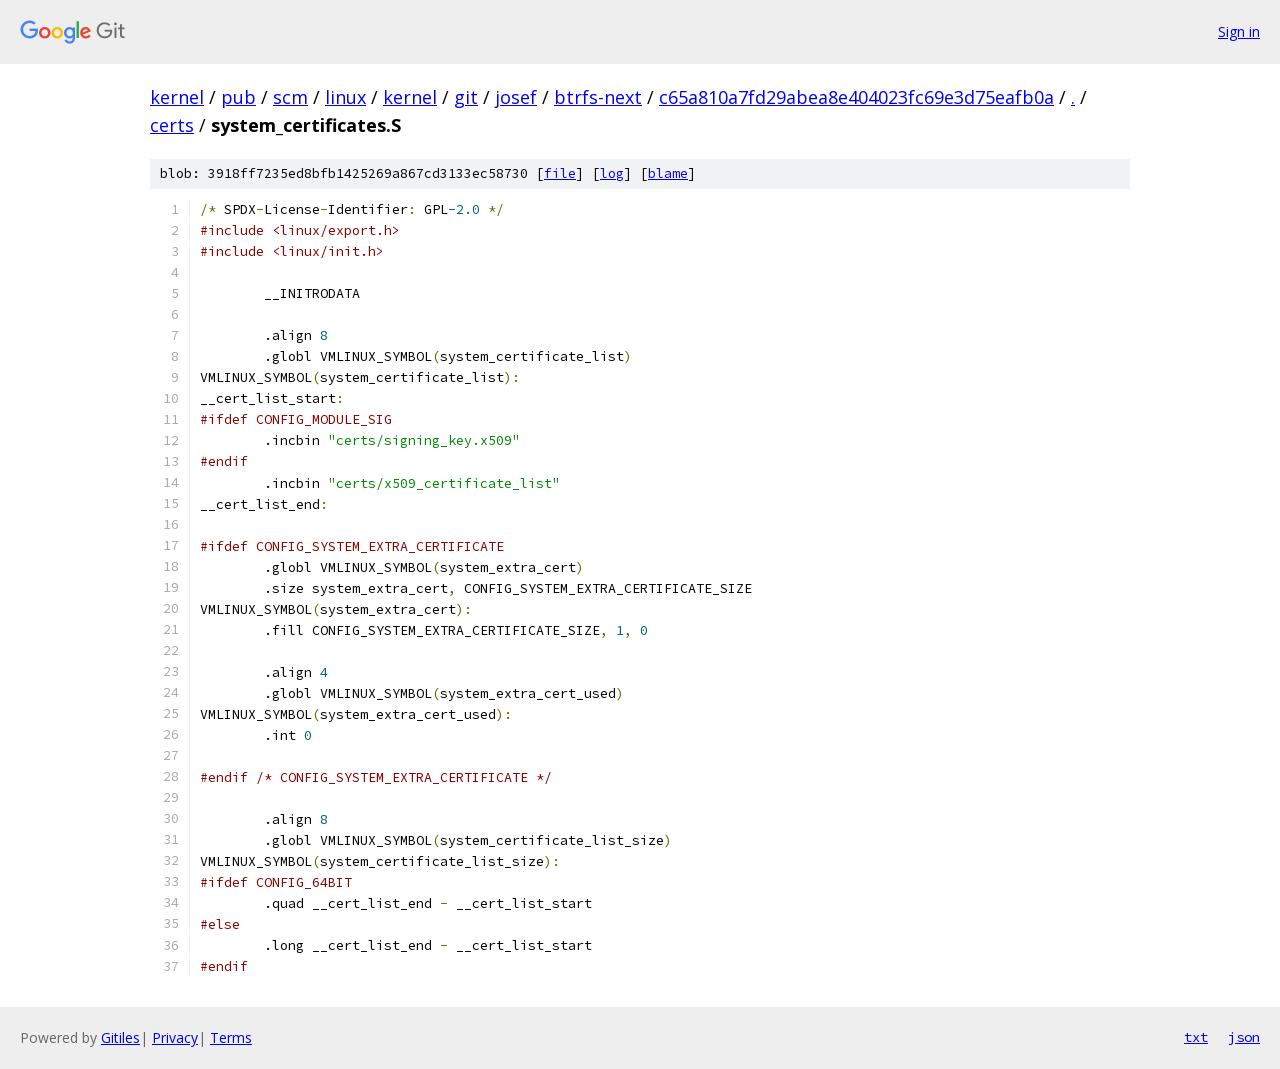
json (1244, 1037)
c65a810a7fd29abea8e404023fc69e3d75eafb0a (856, 97)
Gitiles (120, 1037)
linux (345, 97)
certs (172, 125)
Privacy (175, 1037)
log (612, 173)
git (466, 97)
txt (1196, 1037)
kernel (177, 97)
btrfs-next (598, 97)
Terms (231, 1037)
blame (668, 173)
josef (516, 97)
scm (290, 97)
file (560, 173)
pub (238, 97)
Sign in (1239, 31)
